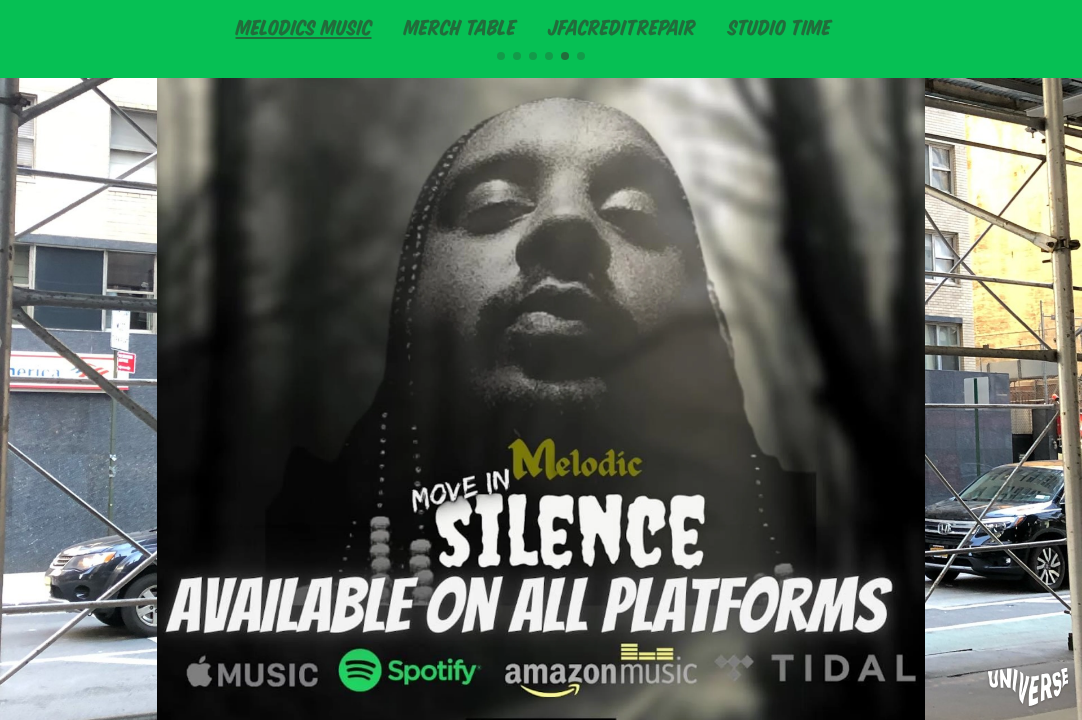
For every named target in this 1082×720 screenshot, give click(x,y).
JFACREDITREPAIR (622, 26)
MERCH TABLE (460, 26)
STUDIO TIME (779, 26)
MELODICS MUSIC (304, 26)
